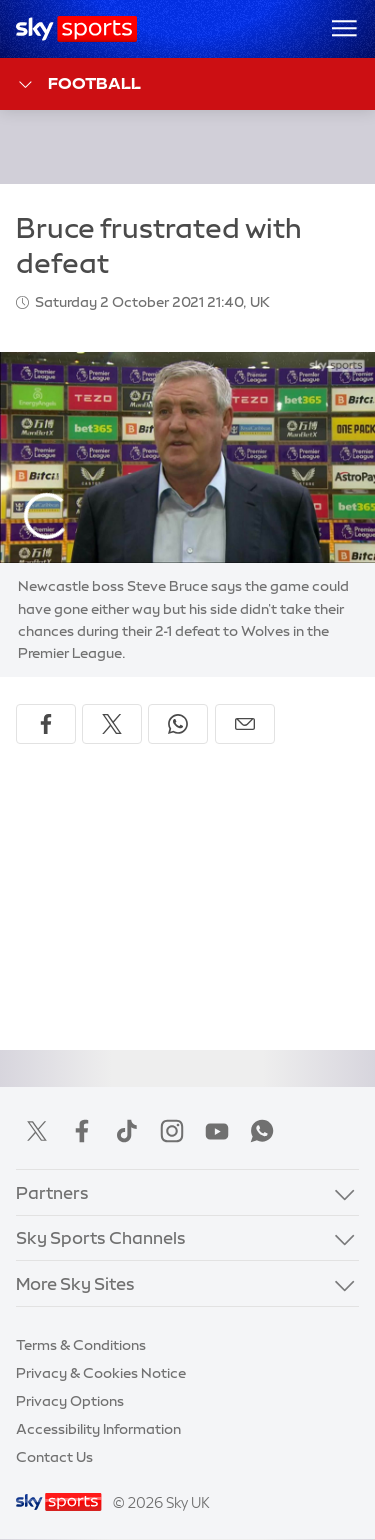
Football (78, 84)
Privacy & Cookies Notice (101, 1373)
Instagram (172, 1131)
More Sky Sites (75, 1283)
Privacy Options (70, 1401)
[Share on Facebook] (46, 724)
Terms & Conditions (81, 1345)
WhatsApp (262, 1131)
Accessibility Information (98, 1429)
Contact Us (54, 1457)
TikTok (127, 1131)
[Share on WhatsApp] (178, 724)
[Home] (76, 29)
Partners (52, 1192)
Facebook (82, 1131)
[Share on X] (112, 724)
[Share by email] (245, 724)
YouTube (217, 1131)
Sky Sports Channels (101, 1237)
